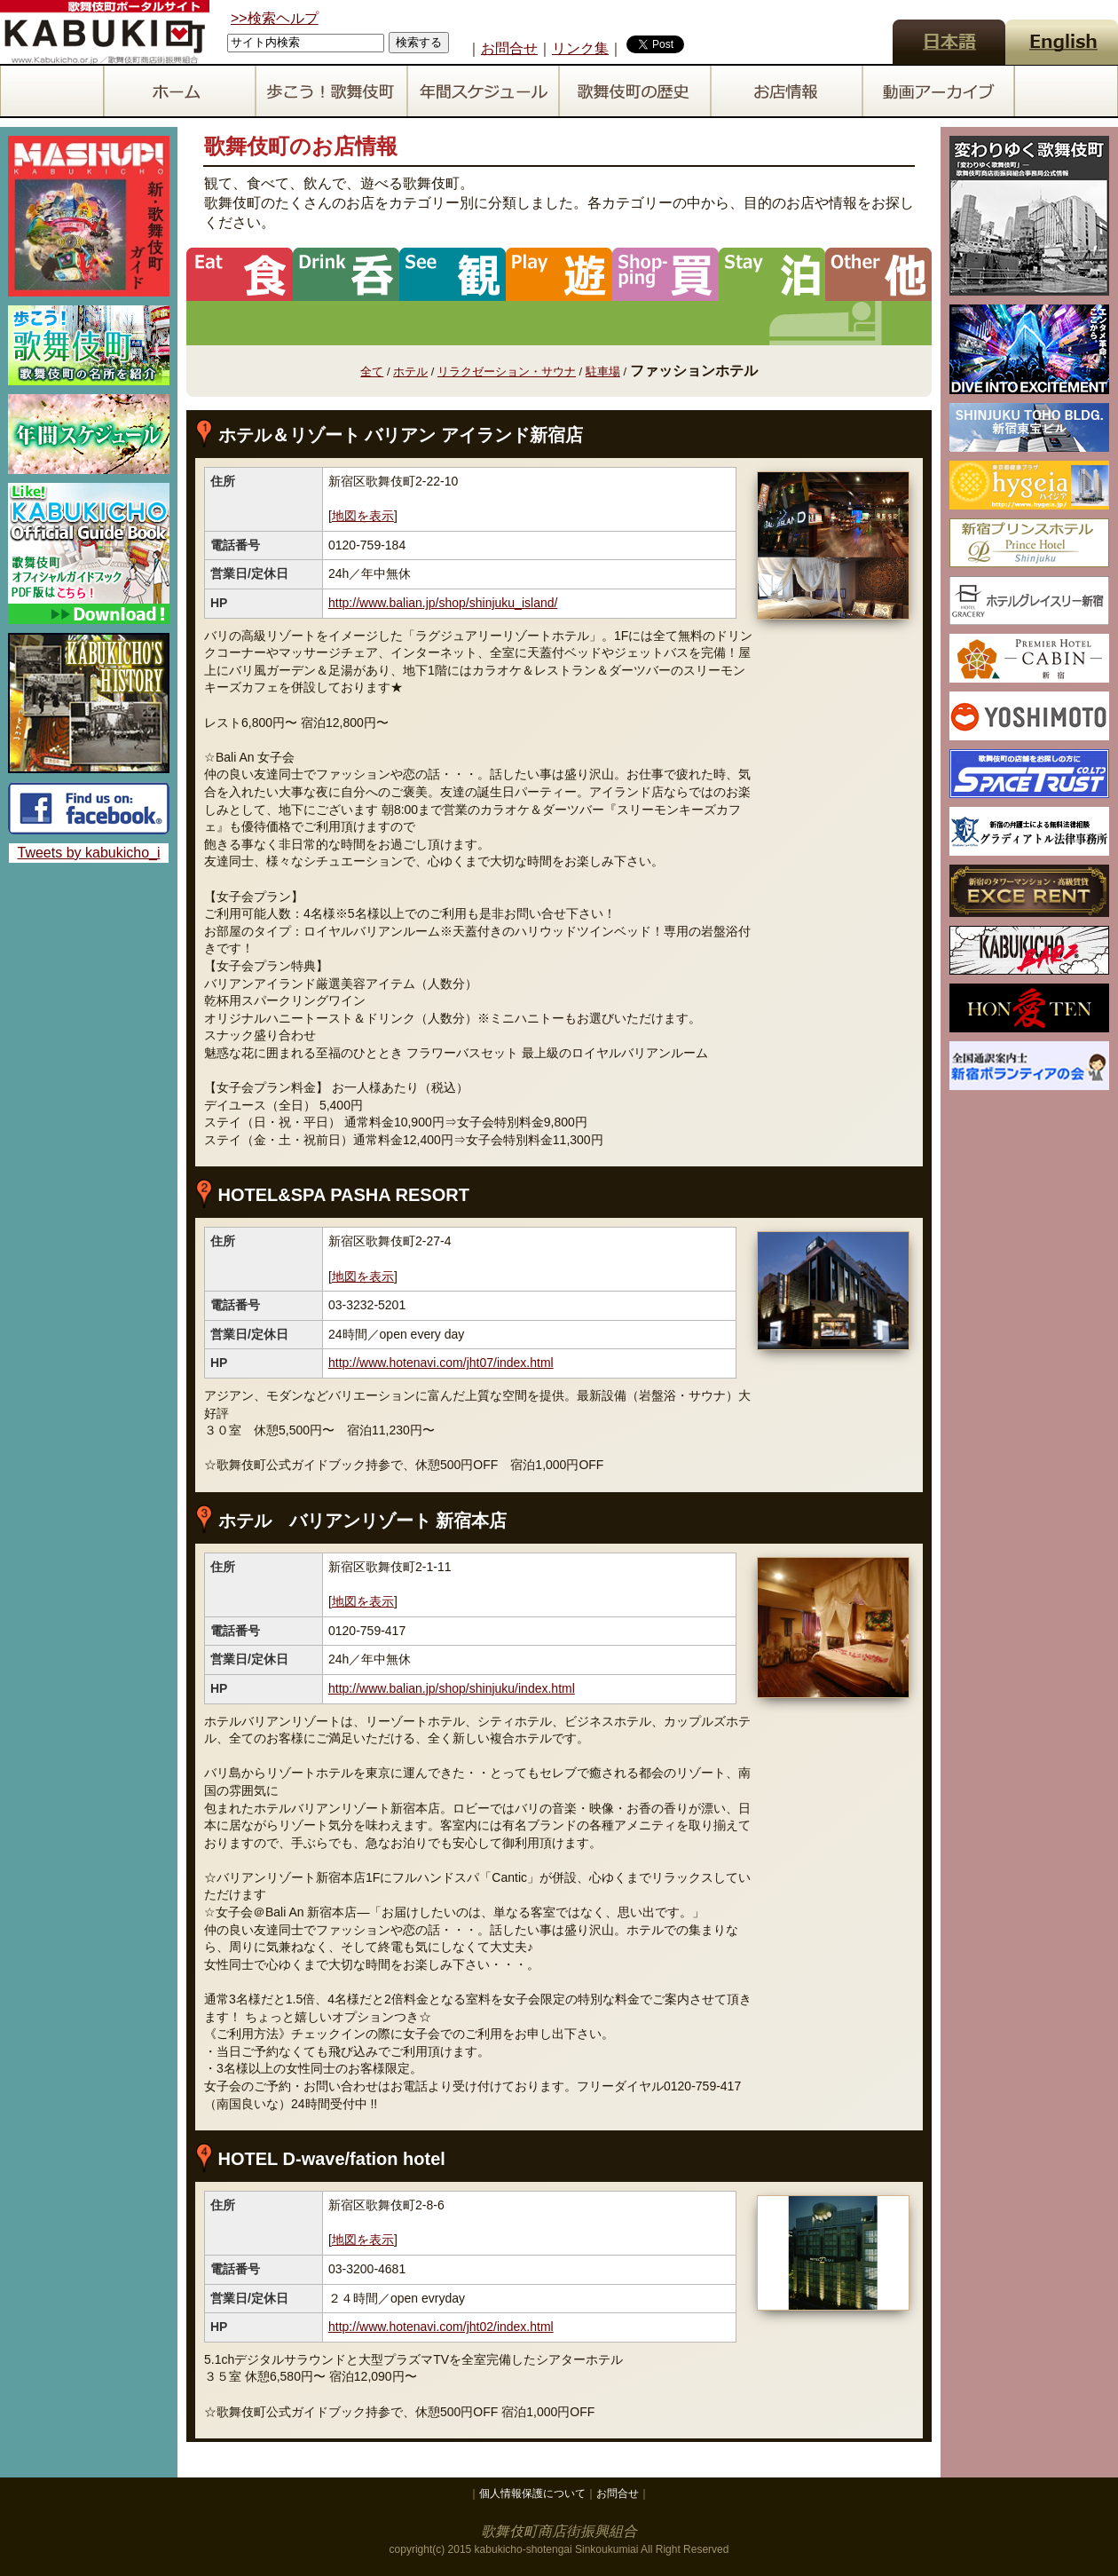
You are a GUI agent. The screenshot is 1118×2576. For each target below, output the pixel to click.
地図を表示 (363, 516)
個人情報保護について (532, 2493)
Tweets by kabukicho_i (89, 852)
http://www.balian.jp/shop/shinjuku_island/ (442, 603)
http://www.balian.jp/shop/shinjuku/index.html (451, 1688)
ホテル (410, 371)
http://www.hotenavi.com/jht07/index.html (441, 1362)
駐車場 (603, 371)
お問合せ (509, 48)
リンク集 (580, 48)
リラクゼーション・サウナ (506, 371)
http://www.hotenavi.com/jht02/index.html (441, 2326)
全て (371, 371)
